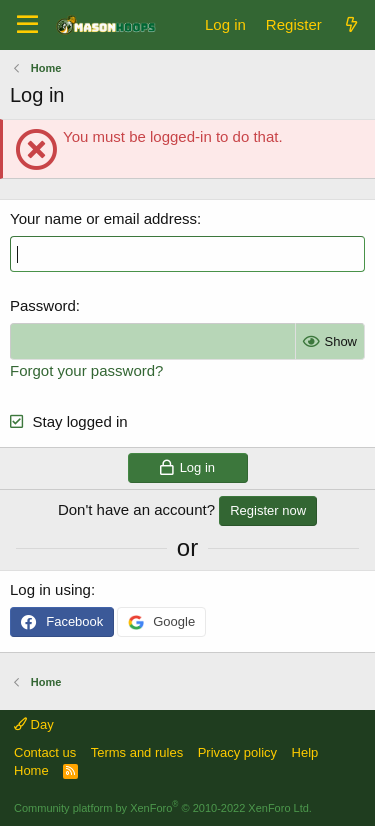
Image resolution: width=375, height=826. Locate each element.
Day (34, 724)
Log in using (50, 589)
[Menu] (27, 25)
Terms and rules (137, 752)
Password (43, 305)
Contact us (45, 752)
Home (31, 770)
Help (305, 752)
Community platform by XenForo (163, 808)
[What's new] (351, 24)
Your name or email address (103, 218)
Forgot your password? (86, 370)
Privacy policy (237, 752)
